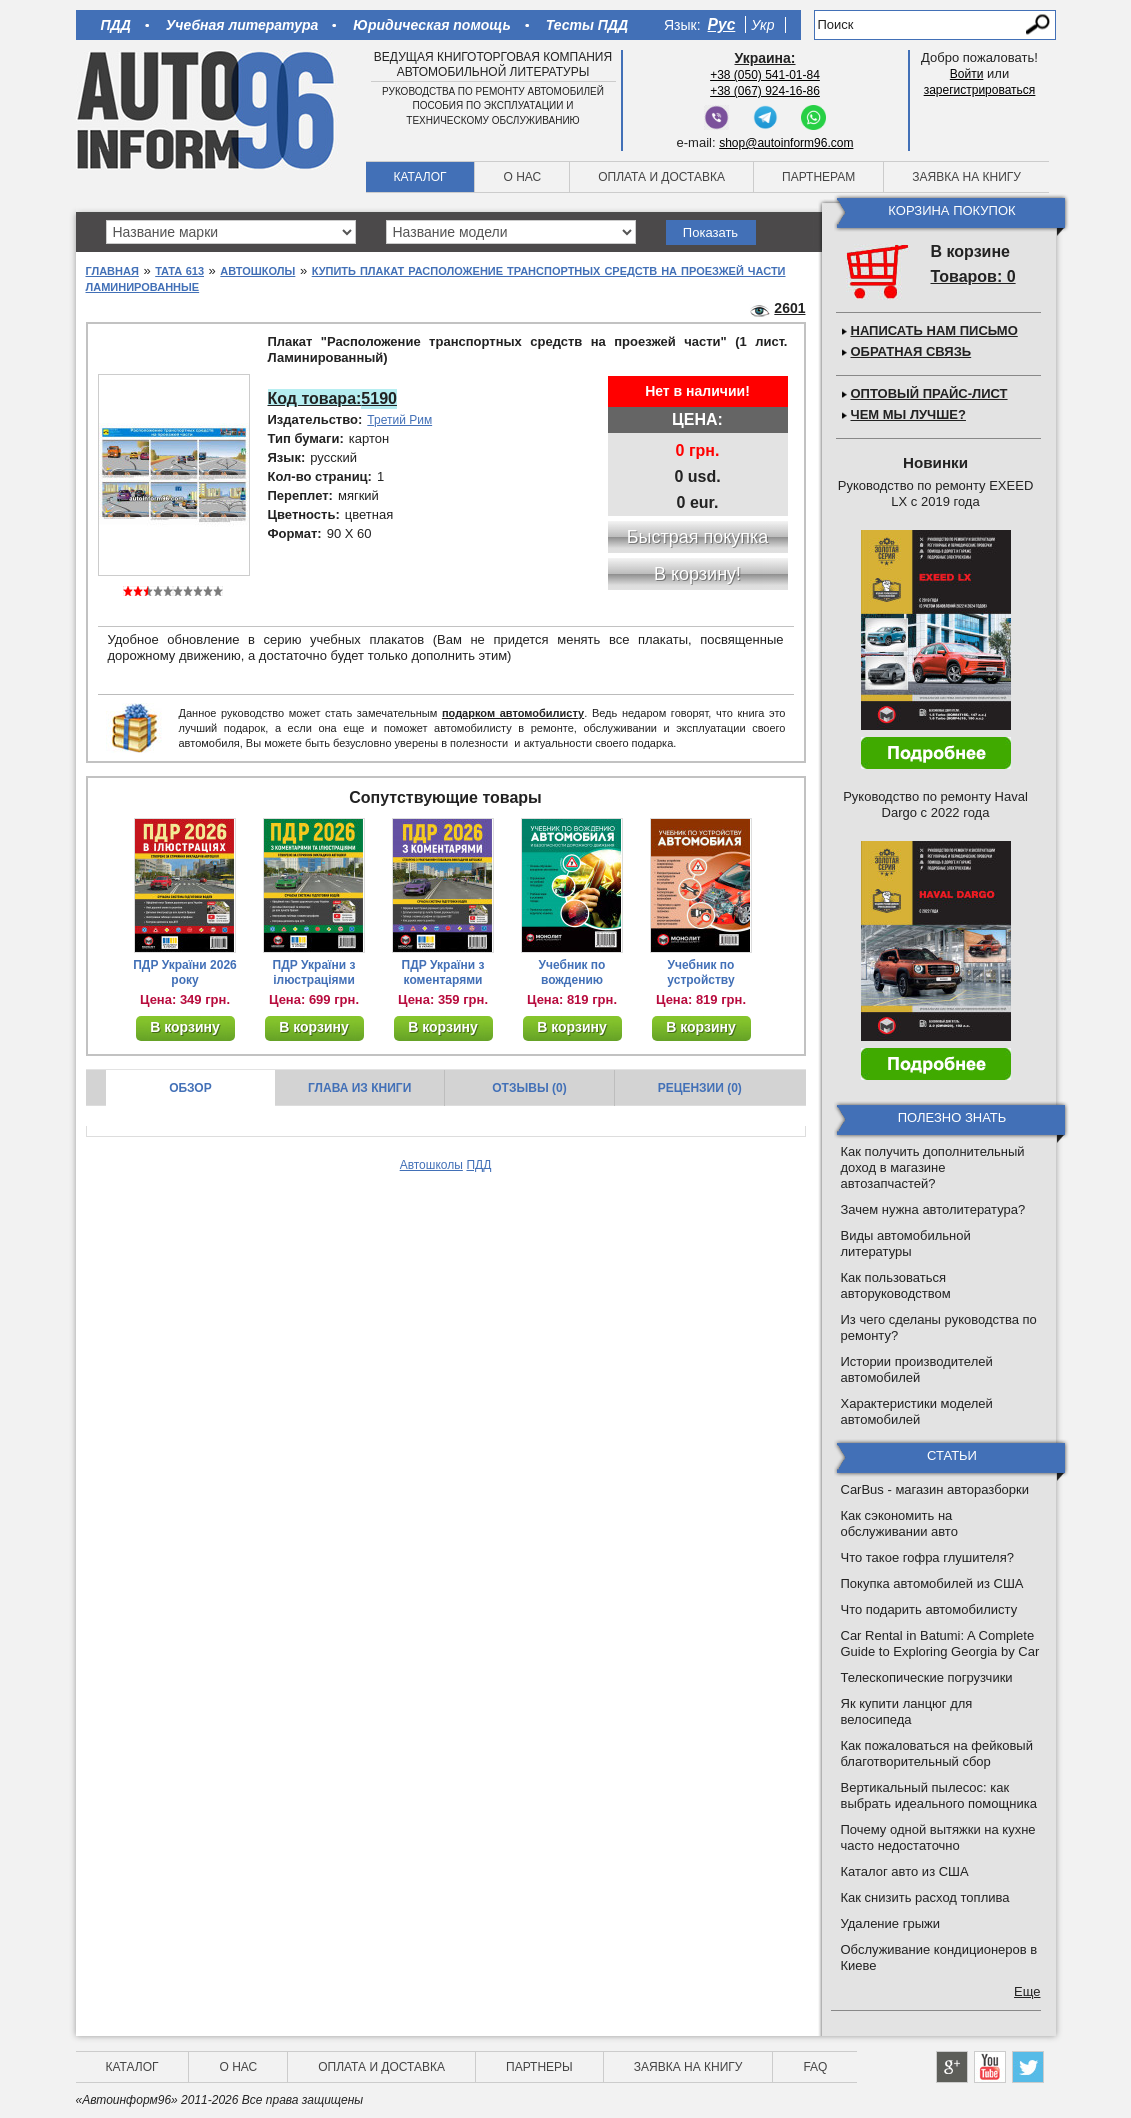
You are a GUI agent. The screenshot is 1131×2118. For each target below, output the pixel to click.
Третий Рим (399, 420)
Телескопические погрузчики (927, 1677)
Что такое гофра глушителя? (927, 1557)
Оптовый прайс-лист (929, 393)
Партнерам (818, 177)
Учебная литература (242, 25)
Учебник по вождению (572, 972)
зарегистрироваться (980, 90)
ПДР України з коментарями (443, 972)
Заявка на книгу (966, 177)
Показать (710, 232)
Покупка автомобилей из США (932, 1583)
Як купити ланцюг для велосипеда (907, 1711)
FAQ (815, 2067)
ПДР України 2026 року (185, 972)
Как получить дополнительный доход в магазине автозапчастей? (933, 1167)
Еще (1027, 1991)
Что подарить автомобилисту (929, 1609)
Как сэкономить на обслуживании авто (899, 1523)
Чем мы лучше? (908, 414)
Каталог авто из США (905, 1871)
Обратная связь (911, 351)
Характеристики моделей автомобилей (917, 1411)
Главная (112, 271)
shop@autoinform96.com (786, 143)
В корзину (185, 1027)
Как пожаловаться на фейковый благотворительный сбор (937, 1753)
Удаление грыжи (890, 1923)
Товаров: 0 (973, 276)
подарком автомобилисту (513, 713)
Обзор (190, 1088)
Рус (722, 24)
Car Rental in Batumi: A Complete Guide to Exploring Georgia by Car (940, 1643)
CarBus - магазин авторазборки (935, 1489)
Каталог (420, 177)
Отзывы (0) (529, 1088)
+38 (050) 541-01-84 (765, 75)
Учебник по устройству (700, 972)
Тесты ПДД (587, 25)
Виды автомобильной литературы (906, 1243)
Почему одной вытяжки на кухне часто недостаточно (938, 1837)
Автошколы (257, 271)
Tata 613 (179, 271)
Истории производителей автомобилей (917, 1369)
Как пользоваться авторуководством (896, 1285)
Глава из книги (359, 1088)
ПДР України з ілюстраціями (314, 972)
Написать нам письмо (934, 330)
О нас (522, 177)
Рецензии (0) (700, 1088)
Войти (967, 74)
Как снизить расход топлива (925, 1897)
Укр (762, 25)
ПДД (116, 25)
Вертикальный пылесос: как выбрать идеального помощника (939, 1795)
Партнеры (539, 2067)
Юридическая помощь (431, 25)
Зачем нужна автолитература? (933, 1209)
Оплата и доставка (661, 177)
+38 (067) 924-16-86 (765, 91)
